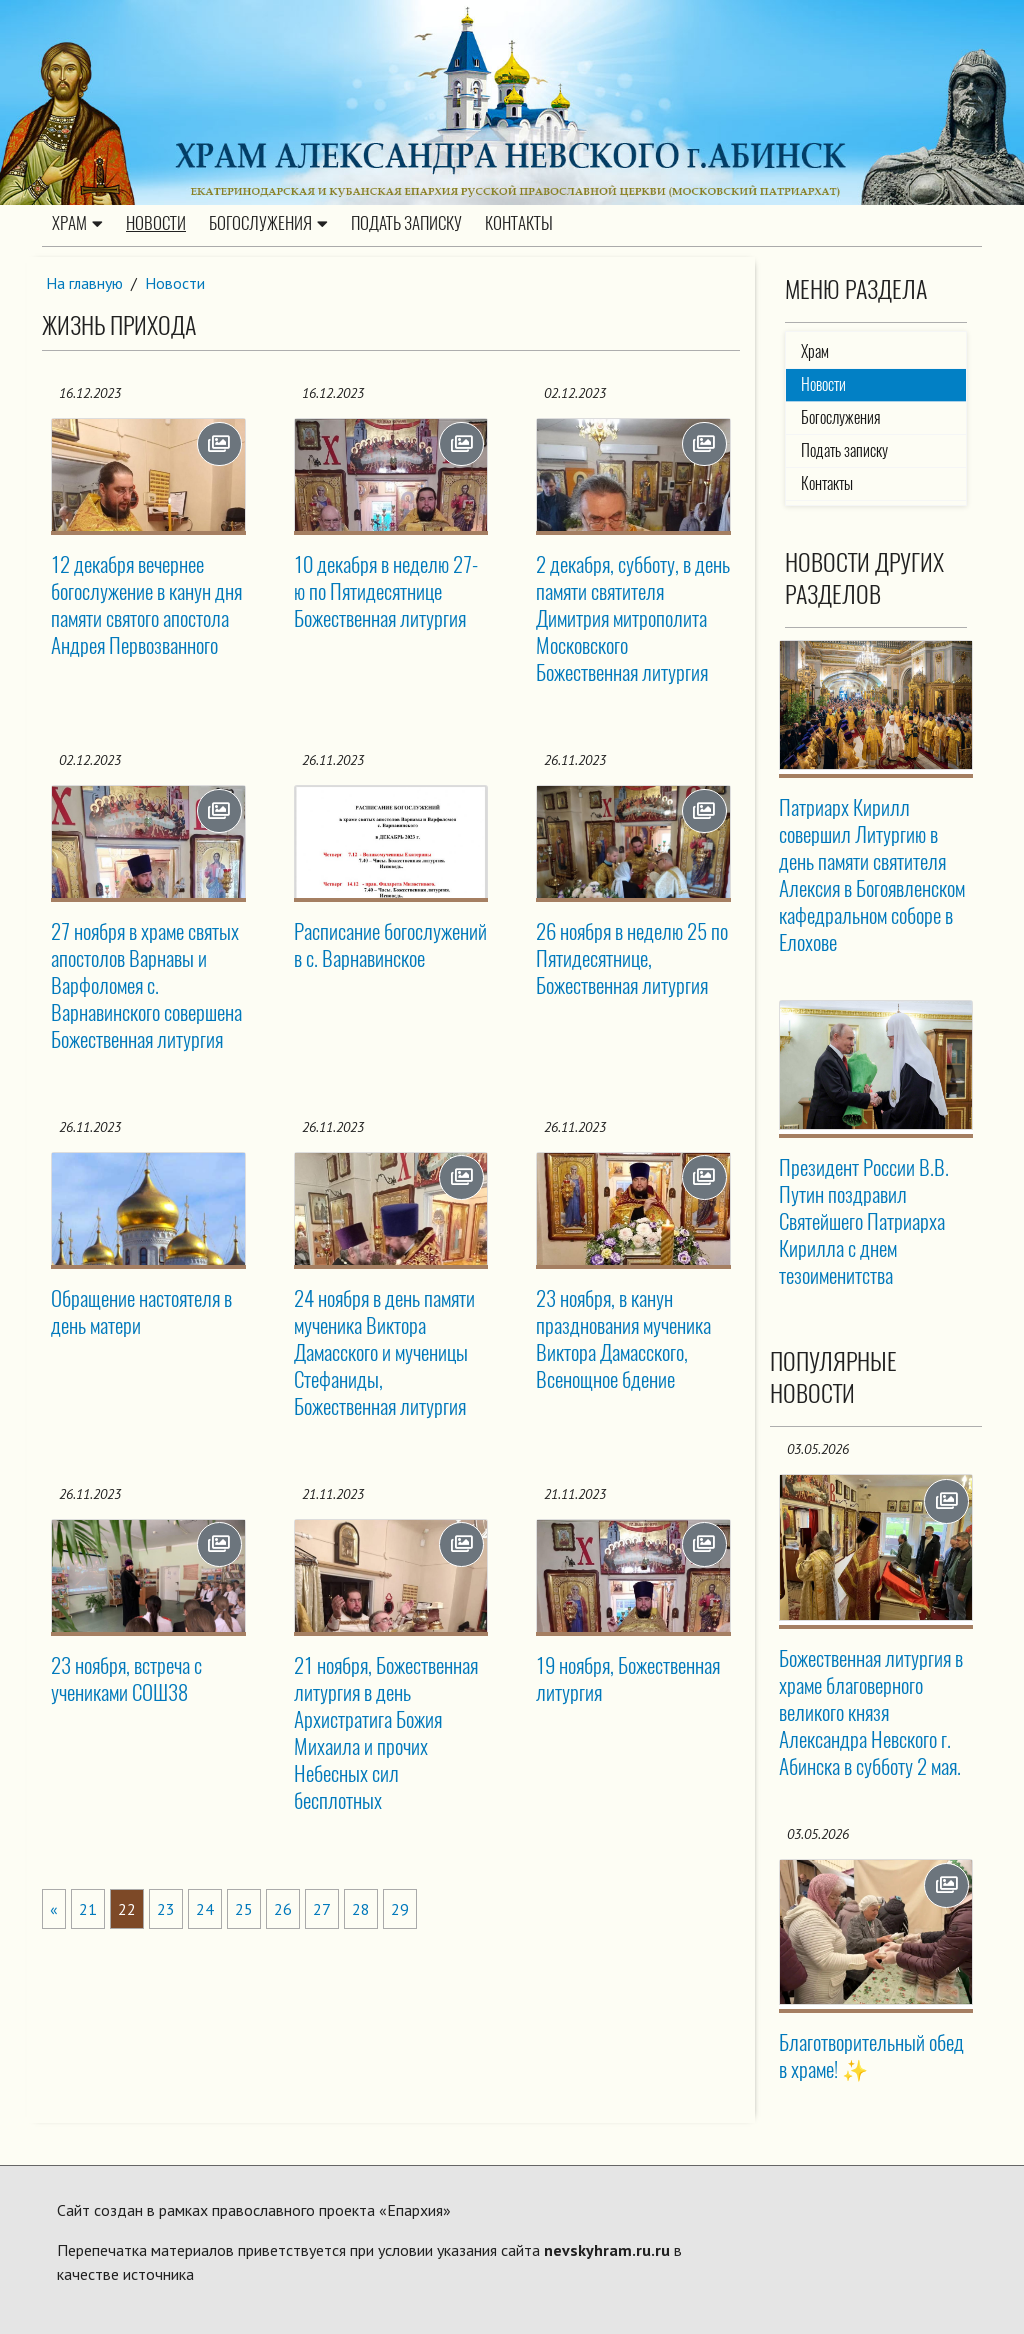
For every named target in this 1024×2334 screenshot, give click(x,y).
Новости (156, 224)
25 (244, 1908)
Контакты (519, 224)
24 (205, 1908)
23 (166, 1908)
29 (400, 1908)
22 (127, 1908)
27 (322, 1908)
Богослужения (268, 224)
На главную (85, 283)
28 (361, 1908)
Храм (77, 224)
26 (283, 1908)
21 (88, 1908)
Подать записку (406, 224)
